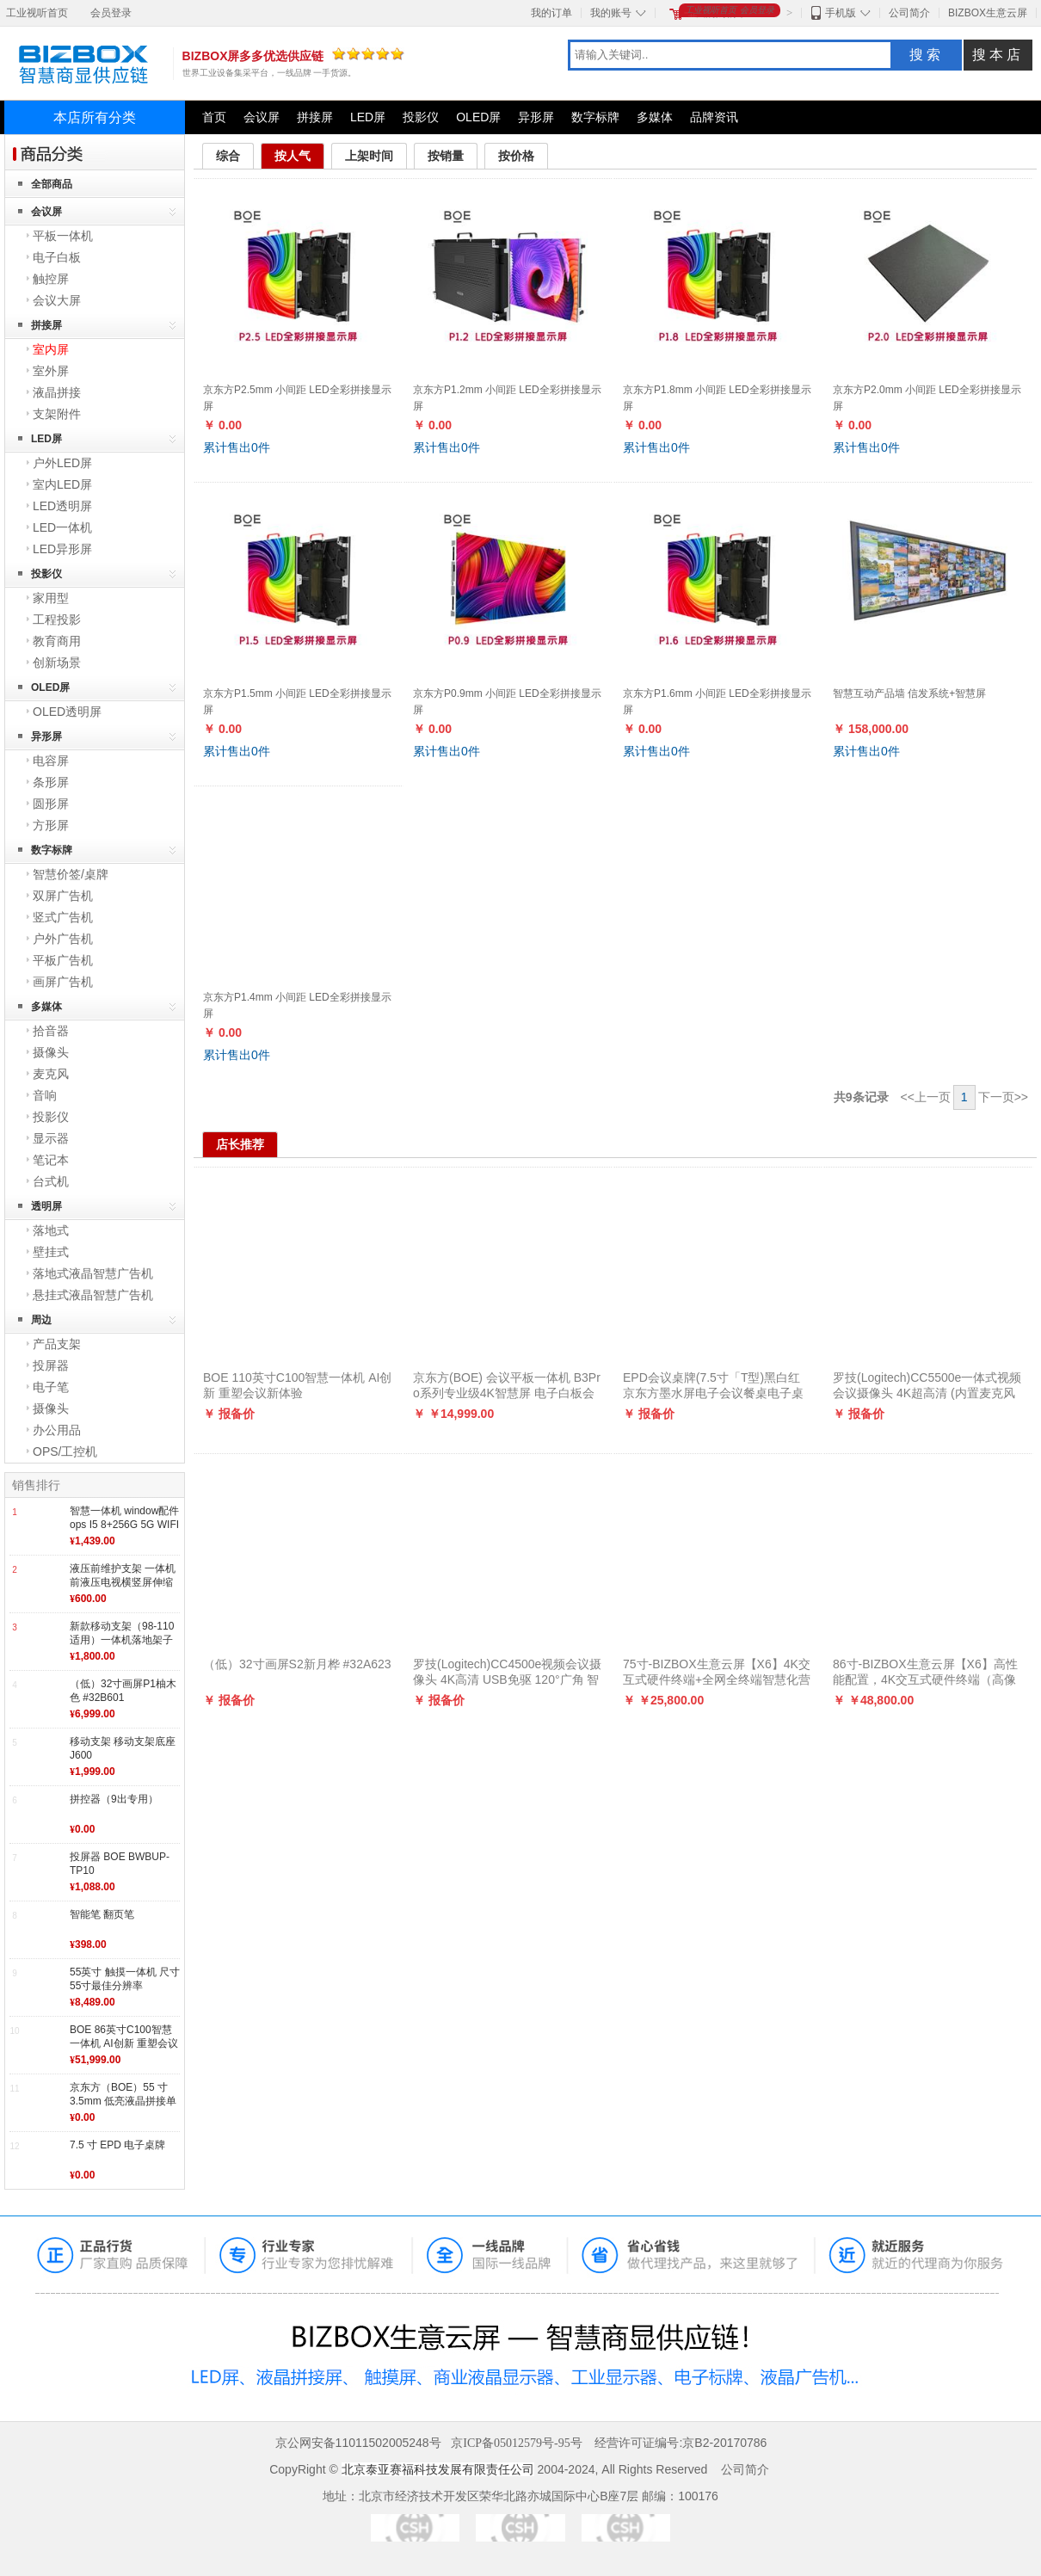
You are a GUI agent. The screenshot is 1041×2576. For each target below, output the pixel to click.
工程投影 (57, 619)
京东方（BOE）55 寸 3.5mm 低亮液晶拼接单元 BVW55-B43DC (123, 2100)
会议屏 (261, 117)
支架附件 (57, 414)
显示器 (51, 1138)
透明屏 (46, 1206)
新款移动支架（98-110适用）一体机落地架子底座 (122, 1639)
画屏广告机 (63, 982)
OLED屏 (478, 117)
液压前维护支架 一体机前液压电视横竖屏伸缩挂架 (123, 1581)
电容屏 (51, 760)
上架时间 (369, 156)
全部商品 (51, 184)
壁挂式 (51, 1252)
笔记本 (51, 1160)
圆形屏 (51, 803)
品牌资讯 (714, 117)
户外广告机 (63, 939)
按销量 (446, 156)
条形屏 (51, 782)
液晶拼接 (57, 392)
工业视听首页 (37, 13)
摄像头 (51, 1052)
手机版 (840, 13)
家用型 (51, 598)
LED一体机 (62, 527)
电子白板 (57, 257)
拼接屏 (315, 117)
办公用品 (57, 1430)
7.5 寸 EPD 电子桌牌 (117, 2145)
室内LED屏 (62, 484)
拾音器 (51, 1031)
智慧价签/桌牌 (70, 874)
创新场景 (57, 662)
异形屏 (536, 117)
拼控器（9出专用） (114, 1799)
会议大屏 (57, 300)
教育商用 (57, 641)
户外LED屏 (62, 463)
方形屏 (51, 825)
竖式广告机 (63, 917)
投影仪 (421, 117)
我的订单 (551, 13)
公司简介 (909, 13)
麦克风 (51, 1074)
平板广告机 (63, 960)
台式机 (51, 1181)
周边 (41, 1320)
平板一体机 (63, 236)
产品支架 (57, 1344)
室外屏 (51, 371)
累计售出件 (236, 447)
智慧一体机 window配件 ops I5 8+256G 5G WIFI (124, 1518)
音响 (45, 1095)
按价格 (516, 156)
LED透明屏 (62, 506)
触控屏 (51, 279)
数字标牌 (595, 117)
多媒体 (655, 117)
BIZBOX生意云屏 (987, 13)
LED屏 (367, 117)
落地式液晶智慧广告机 (93, 1273)
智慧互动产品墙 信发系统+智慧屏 (909, 693)
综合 (228, 156)
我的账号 (610, 13)
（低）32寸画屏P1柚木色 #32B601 (123, 1691)
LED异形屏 (62, 549)
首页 (214, 117)
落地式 (51, 1230)
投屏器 (51, 1365)
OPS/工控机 (65, 1451)
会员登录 (111, 13)
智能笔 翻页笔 (102, 1914)
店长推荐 (240, 1144)
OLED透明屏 (67, 711)
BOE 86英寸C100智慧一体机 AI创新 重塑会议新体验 (124, 2043)
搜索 (926, 54)
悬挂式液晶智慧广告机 (93, 1295)
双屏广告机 (63, 896)
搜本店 (998, 54)
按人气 (292, 156)
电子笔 (51, 1387)
